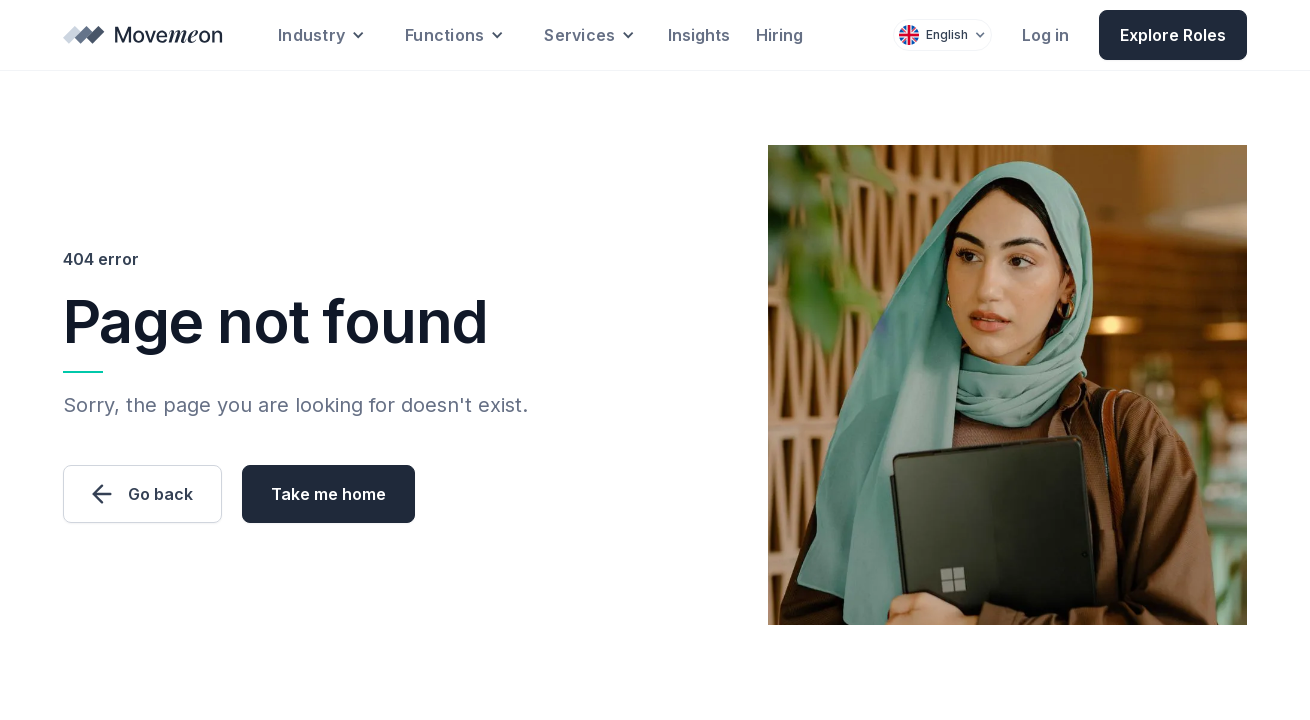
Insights (699, 35)
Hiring (779, 35)
